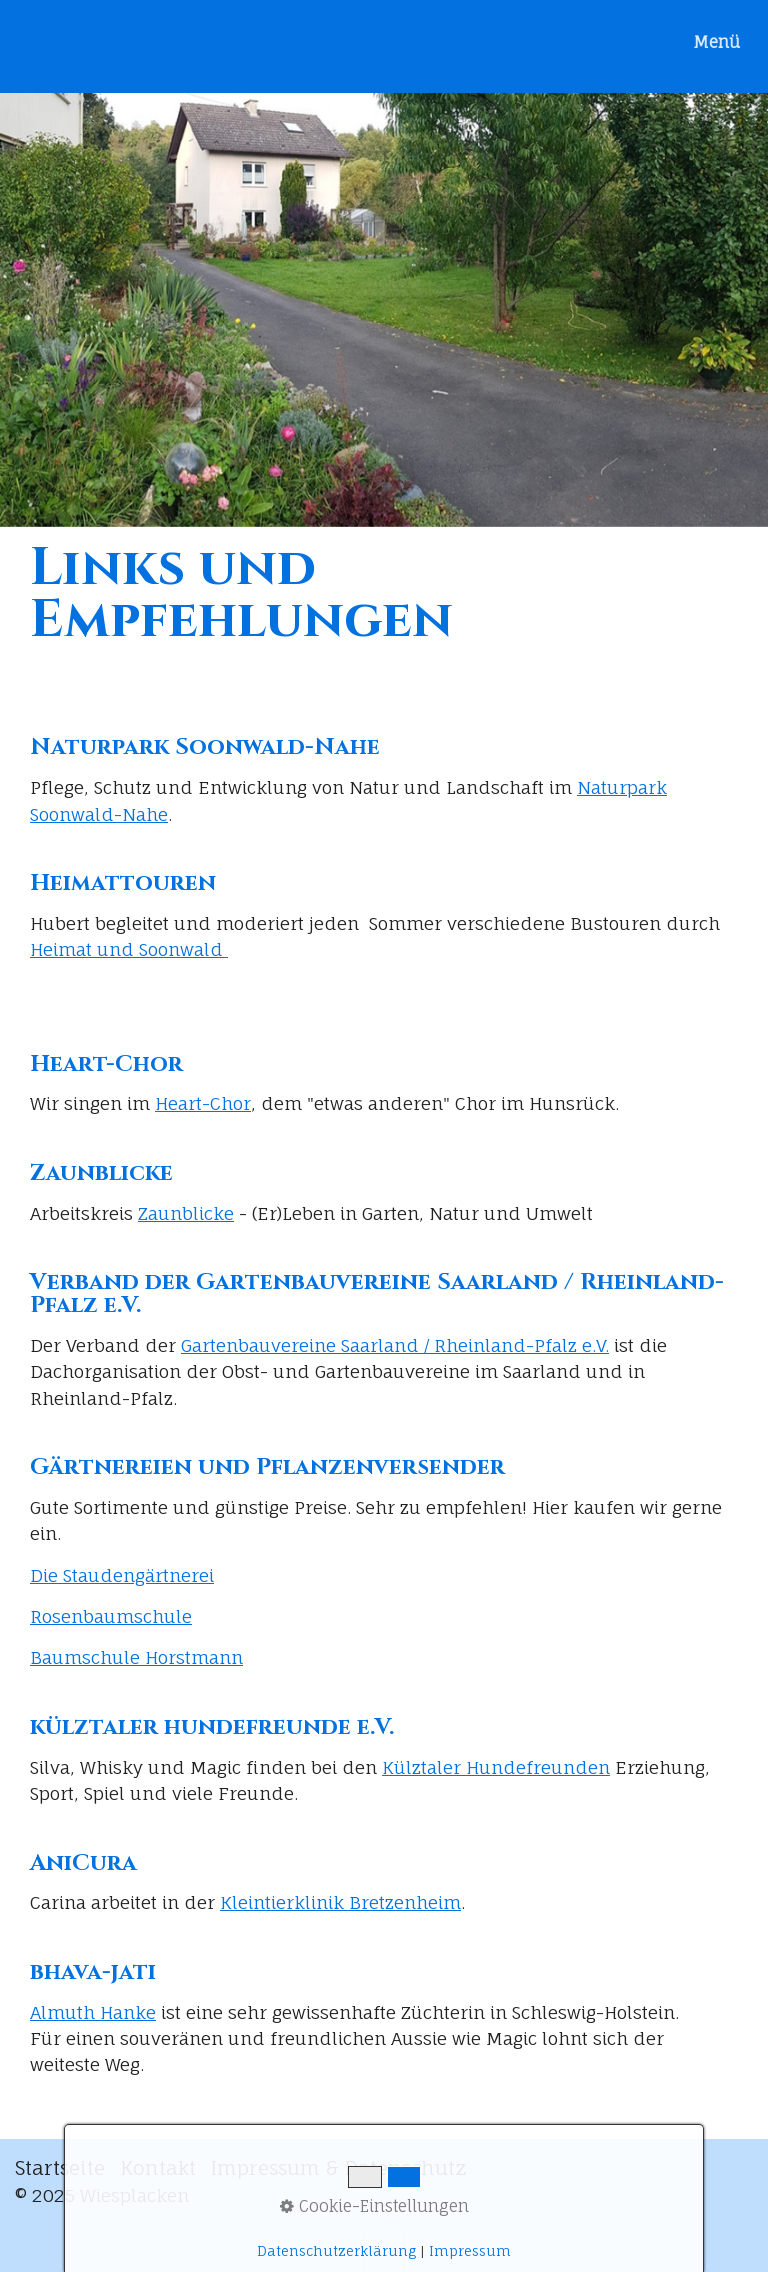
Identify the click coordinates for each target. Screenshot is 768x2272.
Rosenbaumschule (111, 1616)
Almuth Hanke (93, 2012)
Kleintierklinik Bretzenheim (340, 1902)
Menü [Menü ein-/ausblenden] (716, 42)
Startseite (60, 2168)
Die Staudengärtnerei (122, 1575)
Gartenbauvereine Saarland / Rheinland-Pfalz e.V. (395, 1345)
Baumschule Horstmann (136, 1657)
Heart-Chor (203, 1103)
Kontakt (158, 2168)
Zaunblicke (186, 1213)
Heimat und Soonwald (129, 949)
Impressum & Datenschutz (339, 2168)
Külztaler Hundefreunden (496, 1767)
